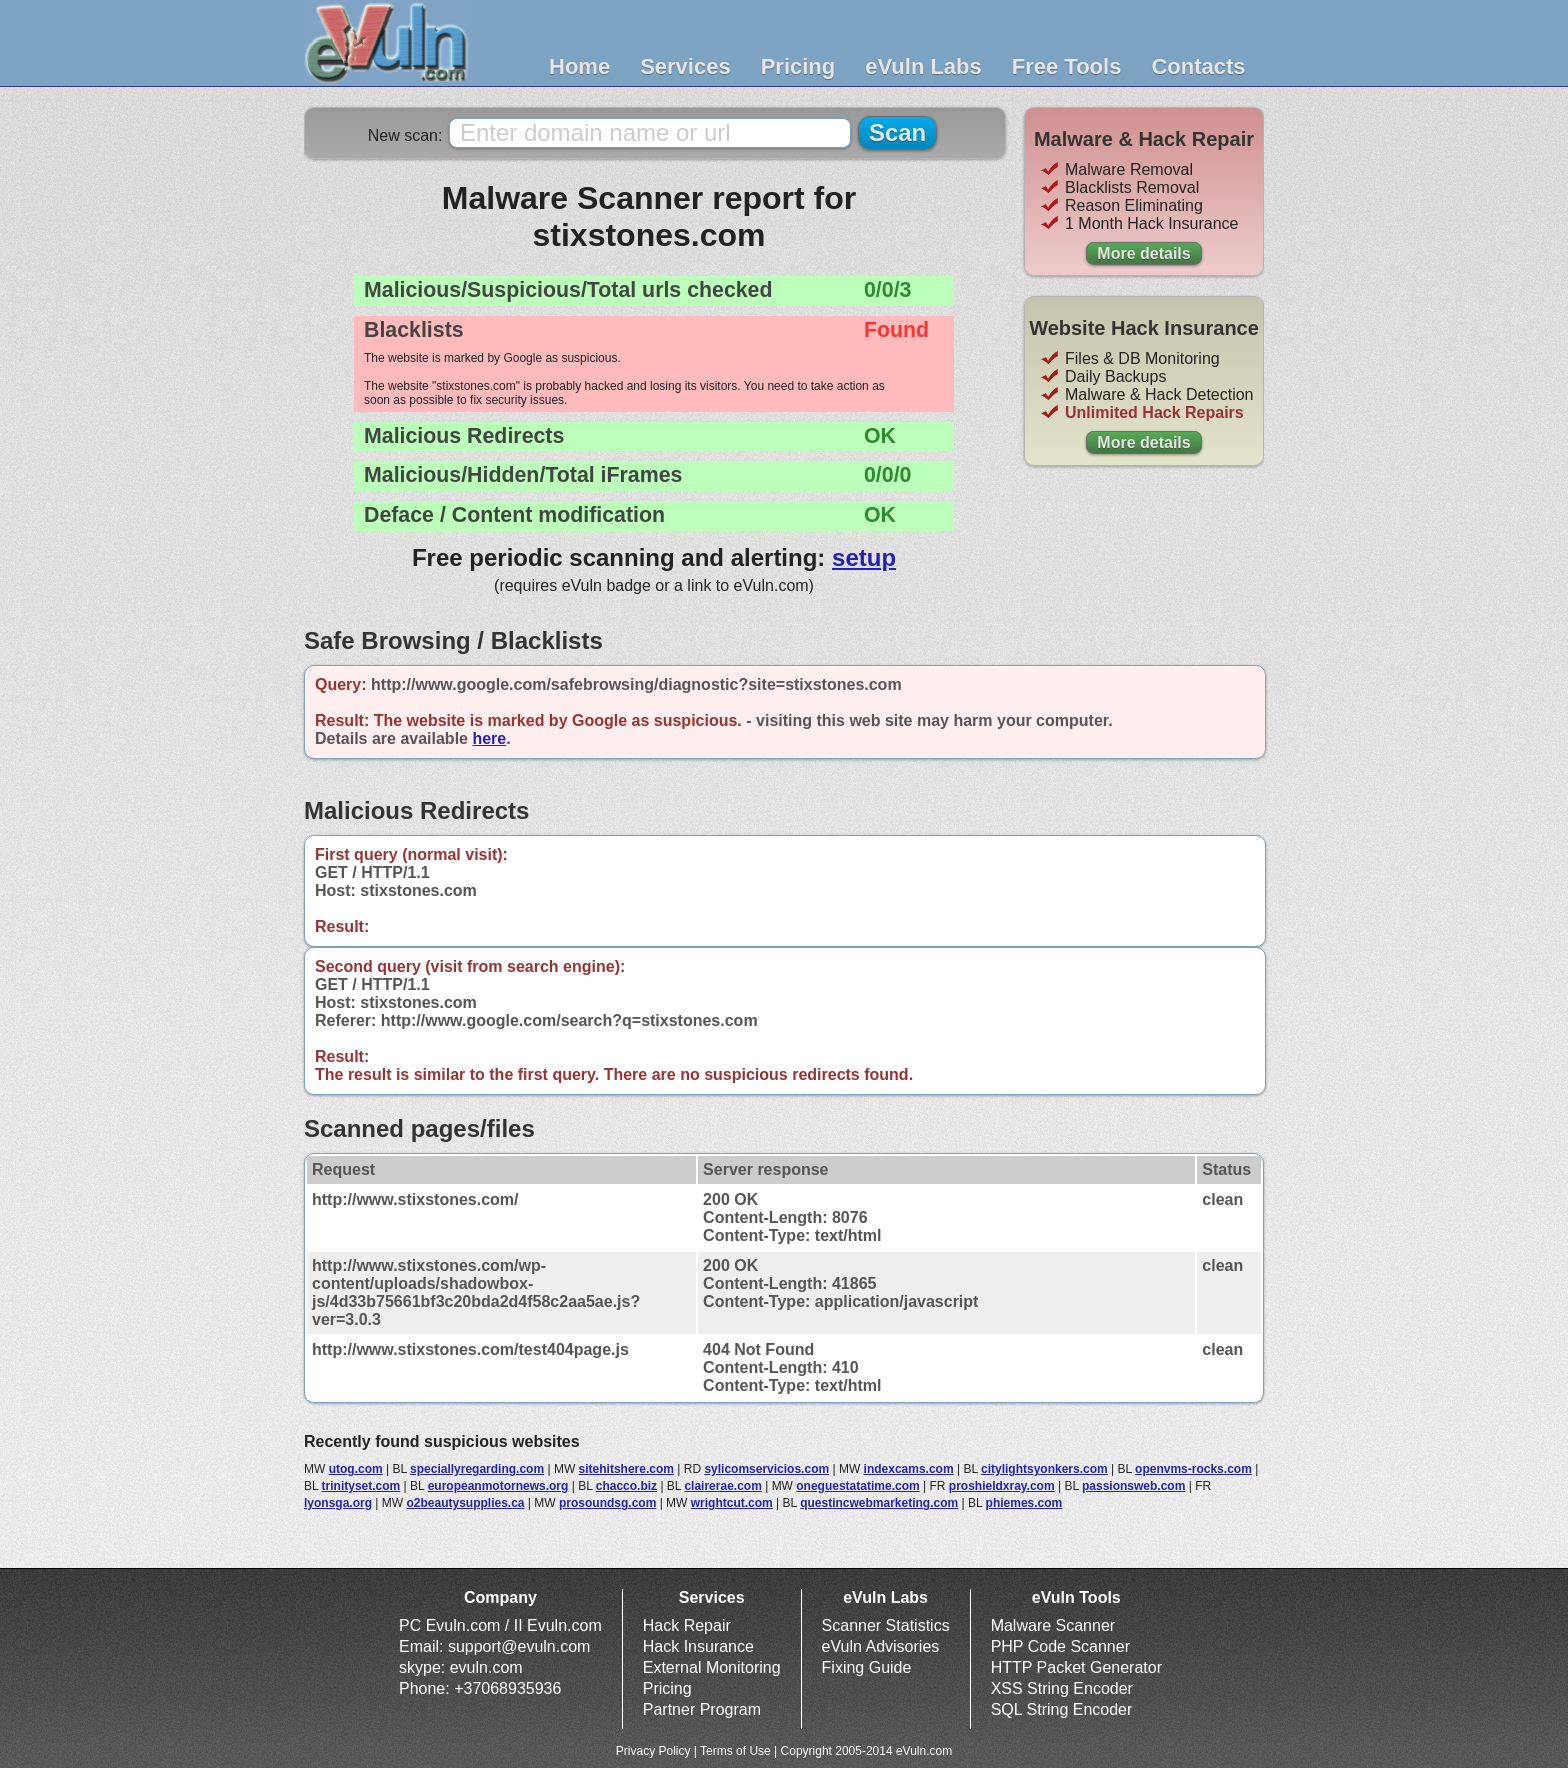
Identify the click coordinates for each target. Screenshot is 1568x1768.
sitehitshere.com (626, 1469)
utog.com (356, 1469)
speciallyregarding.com (477, 1469)
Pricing (798, 66)
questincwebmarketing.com (879, 1503)
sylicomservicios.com (766, 1469)
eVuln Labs (923, 66)
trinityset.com (361, 1486)
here (489, 738)
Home (579, 66)
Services (685, 66)
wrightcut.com (732, 1503)
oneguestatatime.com (857, 1486)
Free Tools (1067, 66)
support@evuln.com (519, 1646)
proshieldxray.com (1002, 1486)
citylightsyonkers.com (1044, 1469)
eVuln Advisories (881, 1646)
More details (1143, 253)
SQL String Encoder (1062, 1709)
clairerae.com (722, 1486)
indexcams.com (909, 1469)
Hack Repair (687, 1625)
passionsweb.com (1133, 1486)
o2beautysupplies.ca (465, 1503)
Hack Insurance (698, 1646)
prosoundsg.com (607, 1503)
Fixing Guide (867, 1667)
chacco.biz (626, 1486)
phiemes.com (1024, 1503)
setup (864, 557)
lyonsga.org (338, 1503)
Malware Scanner (1053, 1625)
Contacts (1198, 66)
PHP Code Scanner (1060, 1646)
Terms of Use (735, 1751)
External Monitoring (712, 1667)
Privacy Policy (653, 1751)
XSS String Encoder (1062, 1688)
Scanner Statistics (886, 1625)
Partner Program (702, 1709)
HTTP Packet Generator (1076, 1667)
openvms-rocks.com (1193, 1469)
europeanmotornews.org (498, 1486)
